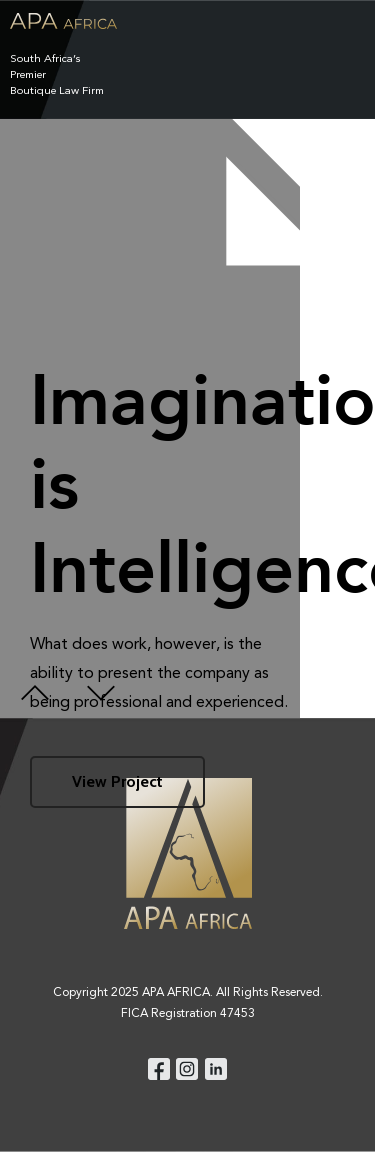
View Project (117, 781)
